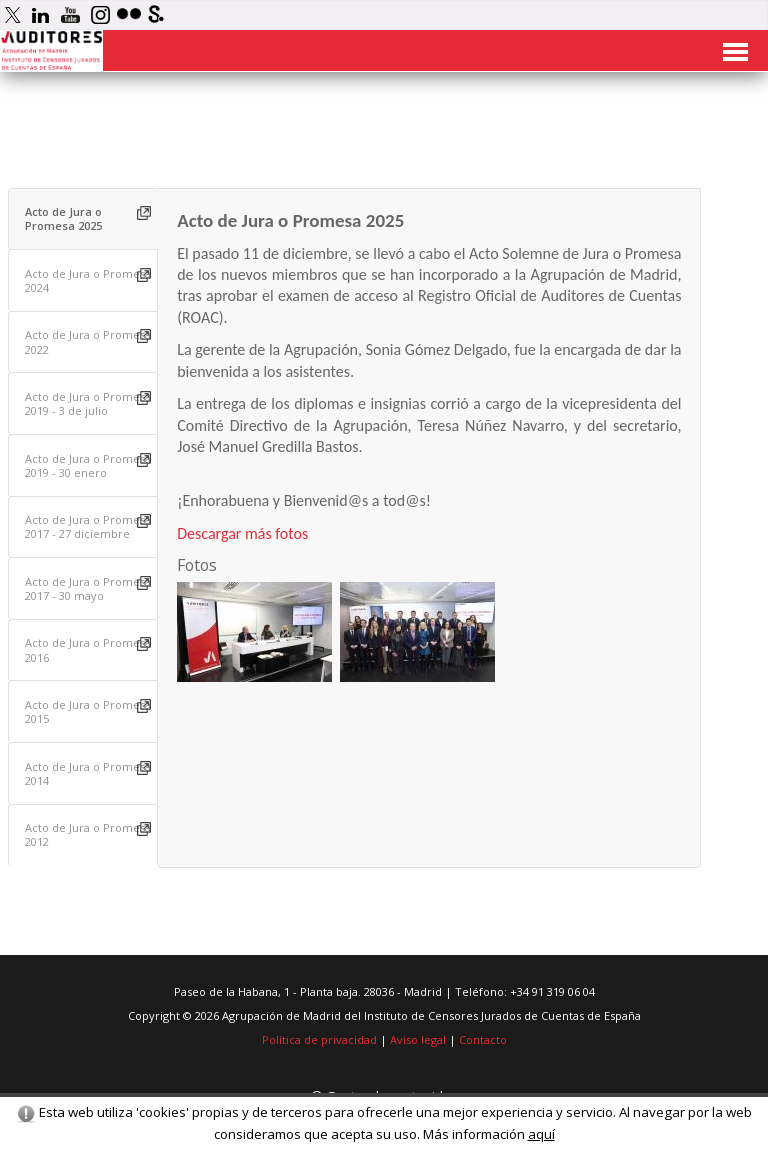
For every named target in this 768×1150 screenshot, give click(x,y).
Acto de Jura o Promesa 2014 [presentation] (88, 773)
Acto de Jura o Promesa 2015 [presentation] (88, 711)
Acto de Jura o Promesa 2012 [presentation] (88, 834)
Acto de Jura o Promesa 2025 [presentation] (63, 218)
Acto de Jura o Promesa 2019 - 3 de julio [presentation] (88, 403)
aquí (541, 1134)
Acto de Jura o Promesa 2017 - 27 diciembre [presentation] (88, 526)
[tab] (84, 219)
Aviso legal (418, 1039)
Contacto (483, 1039)
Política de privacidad (319, 1039)
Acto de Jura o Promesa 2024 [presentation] (88, 280)
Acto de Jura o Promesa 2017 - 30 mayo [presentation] (88, 588)
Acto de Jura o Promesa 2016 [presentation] (88, 649)
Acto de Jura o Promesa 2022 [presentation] (88, 341)
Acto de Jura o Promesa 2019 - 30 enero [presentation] (88, 465)
